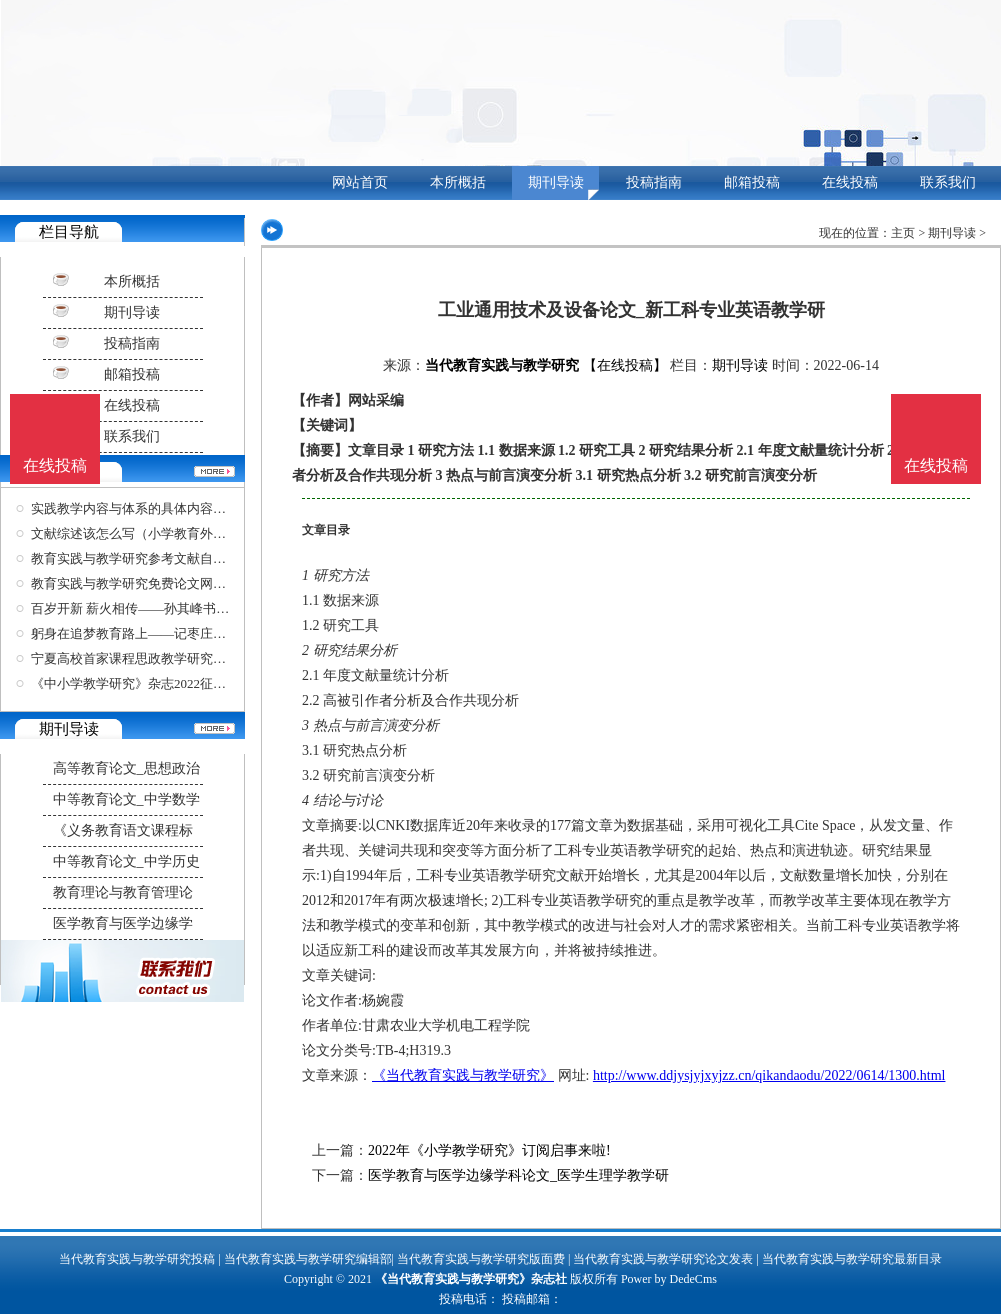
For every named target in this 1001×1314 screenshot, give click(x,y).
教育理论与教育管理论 (123, 892)
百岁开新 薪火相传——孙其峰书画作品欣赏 (156, 608)
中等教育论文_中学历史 (126, 861)
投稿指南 (654, 182)
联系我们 (948, 182)
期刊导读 (556, 182)
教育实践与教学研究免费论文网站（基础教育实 (167, 583)
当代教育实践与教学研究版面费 (481, 1259)
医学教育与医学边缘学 (123, 923)
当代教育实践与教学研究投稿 (137, 1259)
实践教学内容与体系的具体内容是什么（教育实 (167, 508)
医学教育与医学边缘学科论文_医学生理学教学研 (518, 1175)
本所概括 (458, 182)
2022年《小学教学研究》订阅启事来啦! (489, 1150)
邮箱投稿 (752, 182)
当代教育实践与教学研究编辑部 (308, 1259)
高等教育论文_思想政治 (126, 768)
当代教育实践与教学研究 (502, 365)
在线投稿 (850, 182)
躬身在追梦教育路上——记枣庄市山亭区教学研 (167, 633)
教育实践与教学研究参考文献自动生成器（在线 (167, 558)
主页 (903, 233)
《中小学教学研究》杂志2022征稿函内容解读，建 (174, 683)
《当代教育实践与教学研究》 (463, 1075)
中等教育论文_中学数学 (126, 799)
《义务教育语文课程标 (123, 830)
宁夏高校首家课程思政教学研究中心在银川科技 (167, 658)
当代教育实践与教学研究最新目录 (852, 1259)
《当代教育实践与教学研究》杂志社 (471, 1279)
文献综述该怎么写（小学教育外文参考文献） (161, 533)
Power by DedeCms (669, 1279)
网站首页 (360, 182)
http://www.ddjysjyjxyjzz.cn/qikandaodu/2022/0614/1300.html (769, 1075)
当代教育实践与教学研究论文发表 (663, 1259)
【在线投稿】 (625, 365)
